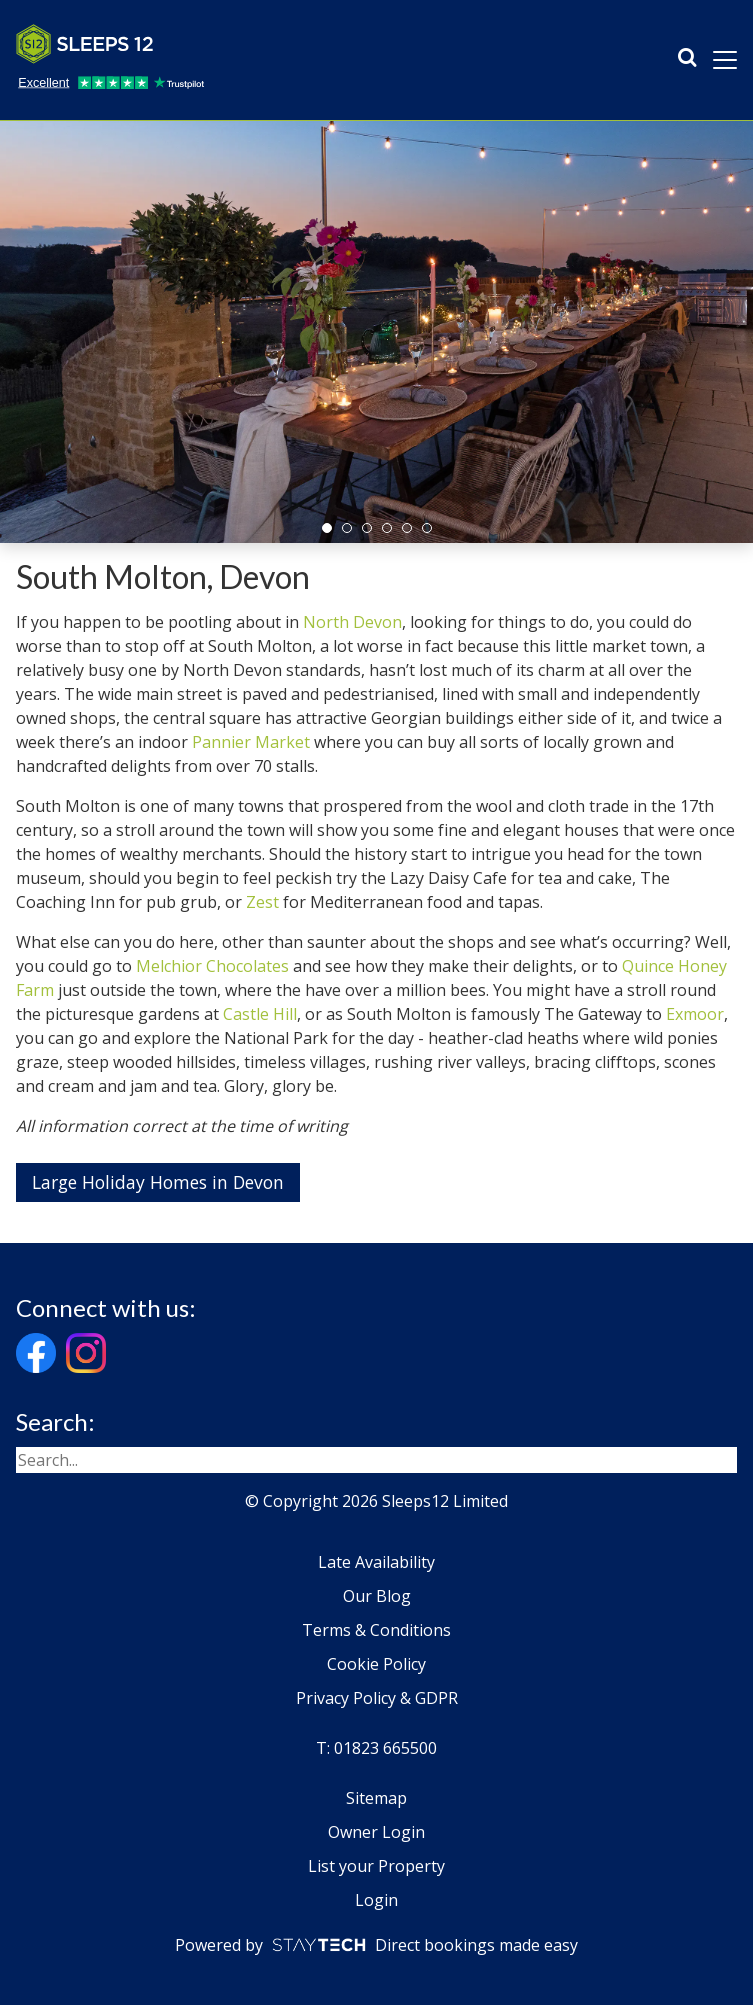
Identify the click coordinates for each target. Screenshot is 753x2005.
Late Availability (376, 1562)
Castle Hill (260, 1014)
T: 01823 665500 (376, 1748)
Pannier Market (251, 742)
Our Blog (377, 1596)
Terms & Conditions (376, 1630)
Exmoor (695, 1014)
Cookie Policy (376, 1664)
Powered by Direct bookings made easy (376, 1945)
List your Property (376, 1866)
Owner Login (376, 1832)
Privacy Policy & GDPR (377, 1698)
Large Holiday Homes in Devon (158, 1182)
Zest (262, 902)
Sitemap (376, 1798)
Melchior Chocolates (212, 966)
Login (376, 1900)
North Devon (352, 622)
